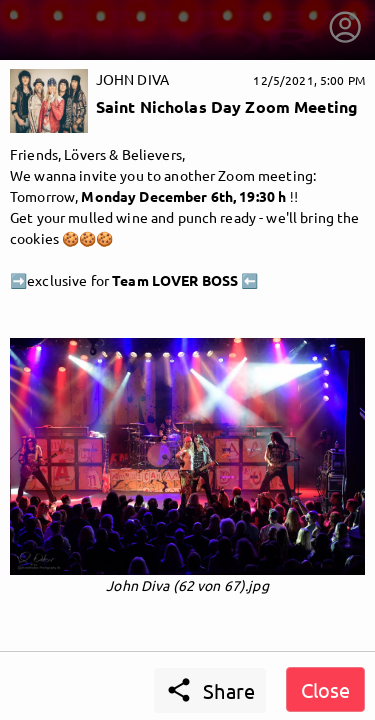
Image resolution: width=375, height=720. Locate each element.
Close (325, 689)
